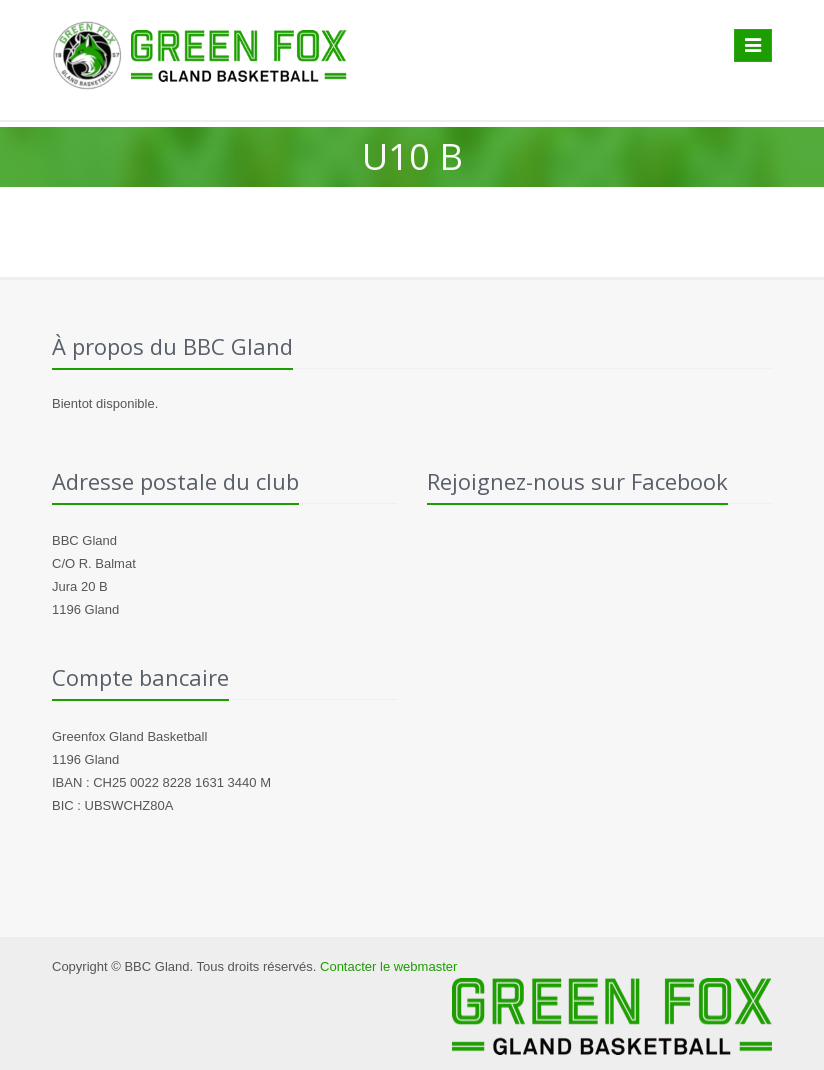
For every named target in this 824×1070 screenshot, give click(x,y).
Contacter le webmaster (388, 966)
